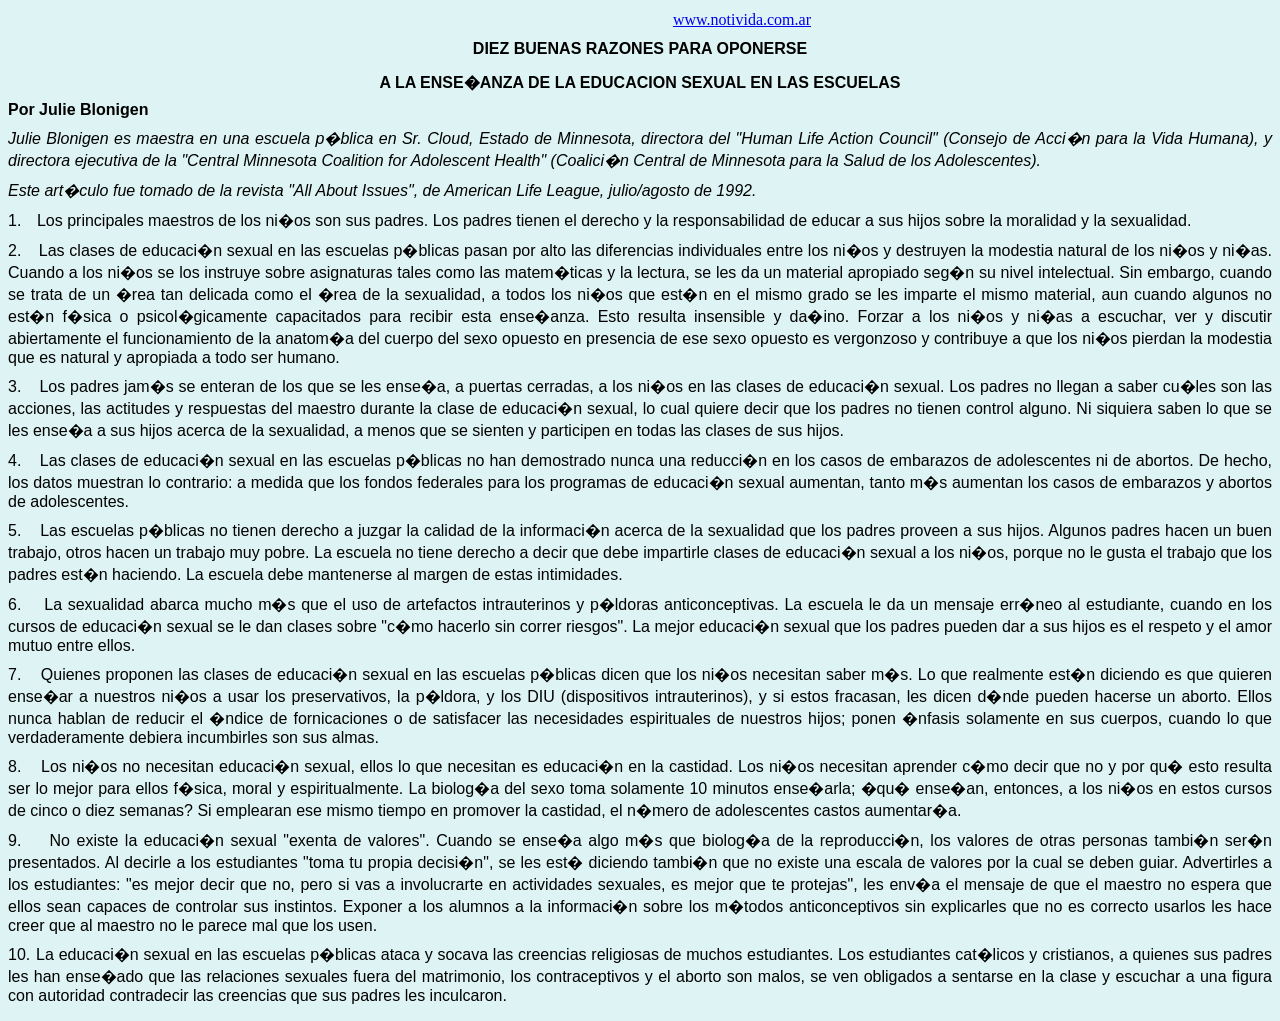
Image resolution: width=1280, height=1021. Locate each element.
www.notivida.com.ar (742, 19)
